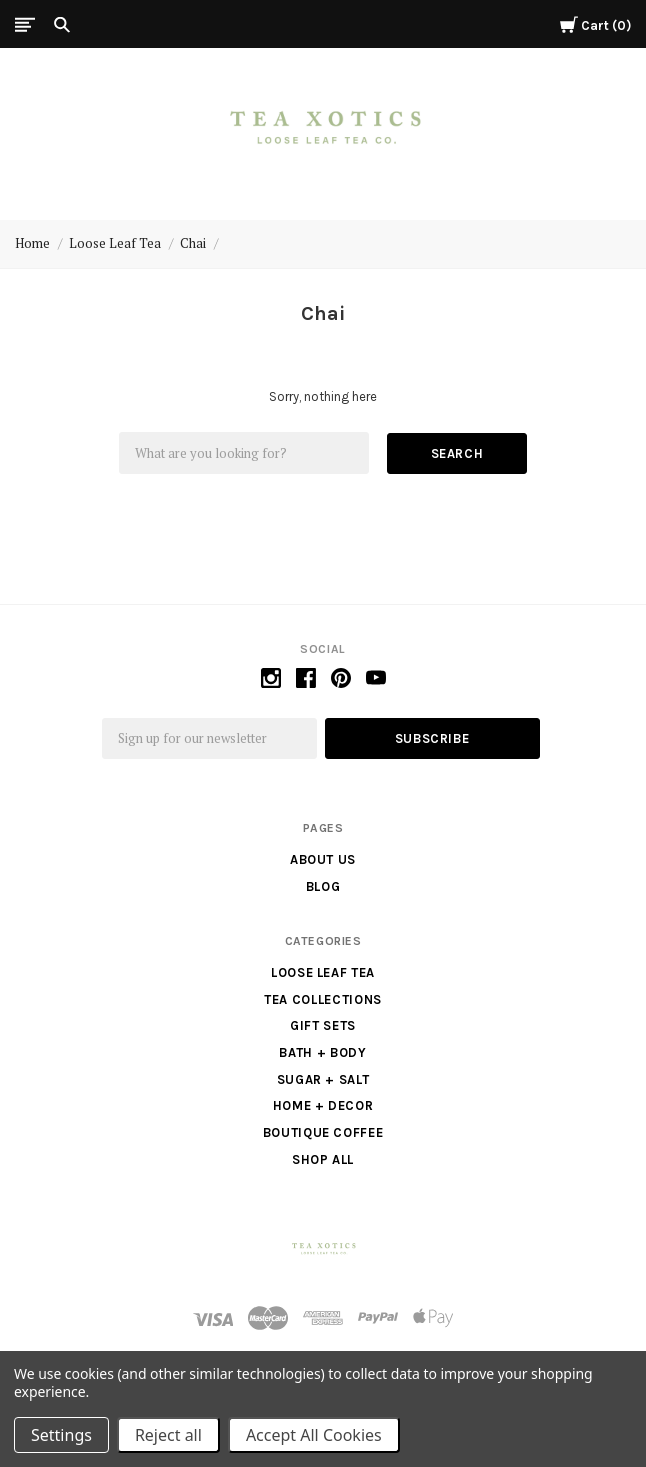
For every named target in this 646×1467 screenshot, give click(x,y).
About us (323, 859)
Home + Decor (323, 1105)
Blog (323, 886)
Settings (61, 1435)
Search (457, 453)
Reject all (168, 1435)
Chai (193, 243)
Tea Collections (323, 999)
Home (32, 243)
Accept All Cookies (314, 1435)
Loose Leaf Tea (115, 243)
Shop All (323, 1159)
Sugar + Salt (323, 1079)
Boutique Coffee (323, 1132)
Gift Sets (323, 1025)
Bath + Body (322, 1052)
